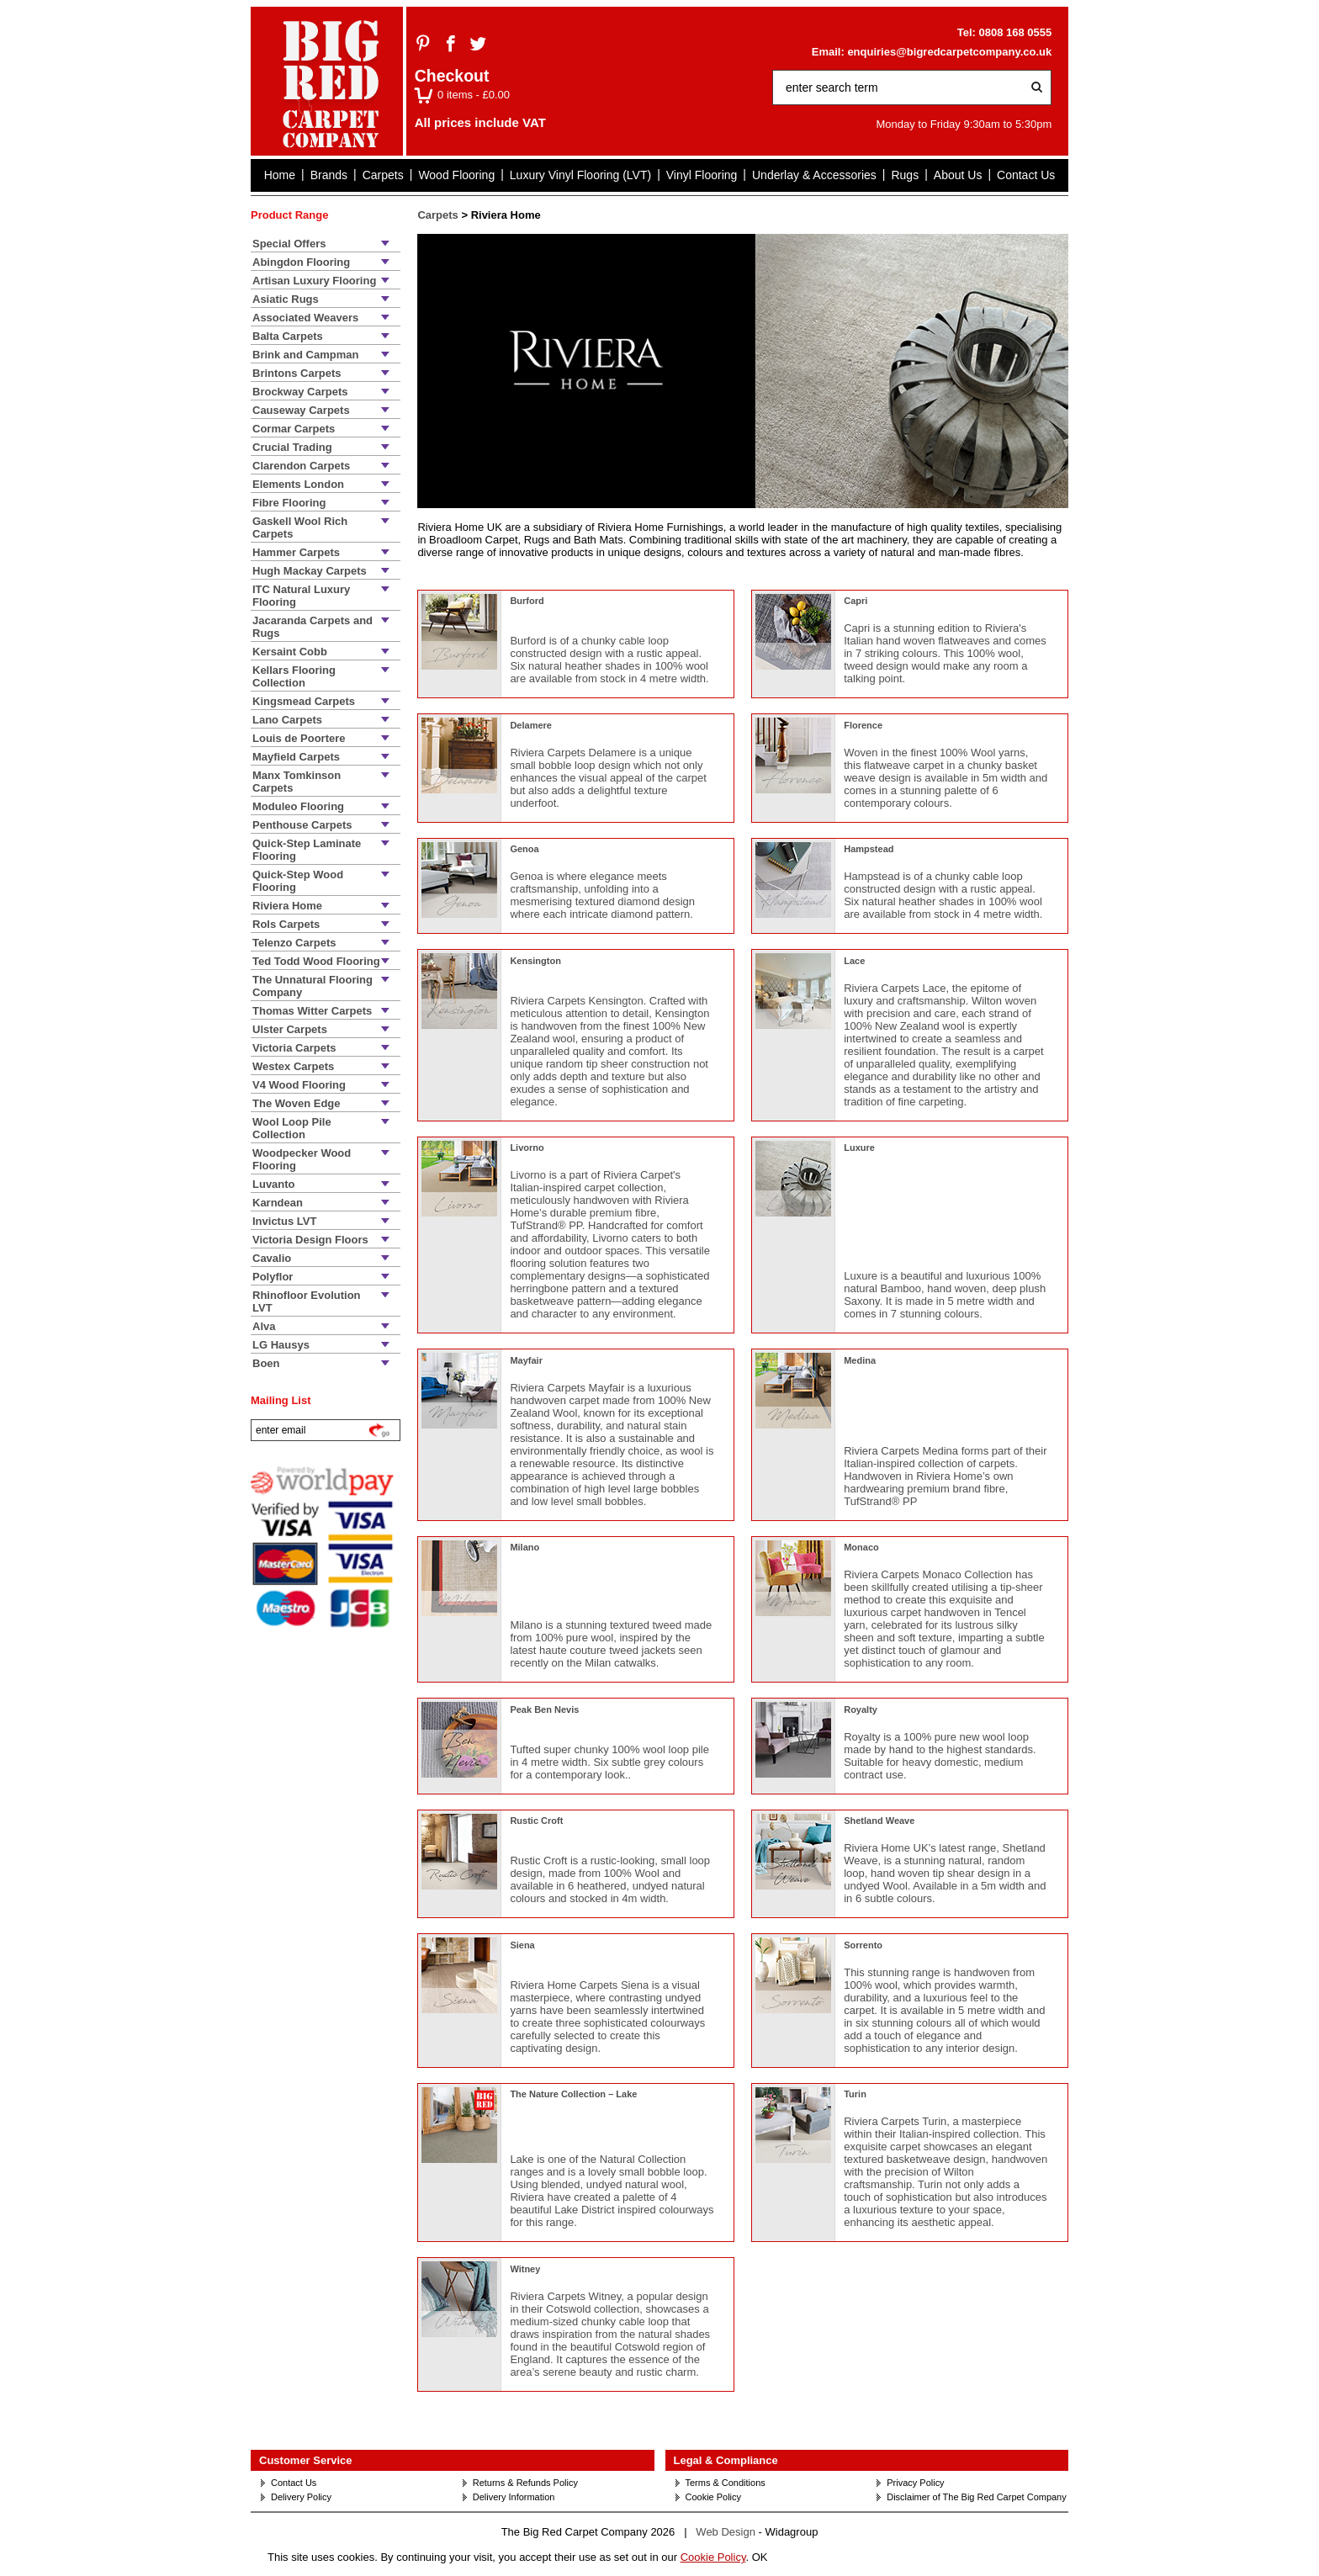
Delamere (531, 725)
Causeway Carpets (301, 410)
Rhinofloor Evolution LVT (306, 1301)
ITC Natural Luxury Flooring (301, 595)
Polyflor (272, 1276)
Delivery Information (514, 2497)
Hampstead (868, 849)
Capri (855, 601)
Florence (863, 725)
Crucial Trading (292, 447)
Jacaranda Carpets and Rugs (312, 626)
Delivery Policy (301, 2497)
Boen (266, 1363)
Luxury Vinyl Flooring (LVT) (580, 175)
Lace (854, 961)
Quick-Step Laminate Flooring (306, 849)
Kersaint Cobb (289, 651)
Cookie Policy (714, 2497)
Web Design (725, 2532)
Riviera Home (287, 905)
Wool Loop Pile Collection (291, 1128)
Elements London (298, 484)
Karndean (277, 1202)
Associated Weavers (305, 317)
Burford (526, 601)
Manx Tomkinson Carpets (296, 781)
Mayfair (526, 1360)
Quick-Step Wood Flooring (297, 880)
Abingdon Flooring (301, 262)
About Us (958, 175)
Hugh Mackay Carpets (309, 570)
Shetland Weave (879, 1820)
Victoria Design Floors (310, 1239)
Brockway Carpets (299, 391)
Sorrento (863, 1945)
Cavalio (271, 1258)
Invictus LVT (284, 1221)
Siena (522, 1945)
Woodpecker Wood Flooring (301, 1159)
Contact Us (1026, 175)
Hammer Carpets (296, 552)
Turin (855, 2094)
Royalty (860, 1709)
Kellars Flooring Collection (294, 676)
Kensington (535, 961)
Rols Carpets (286, 924)
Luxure (859, 1147)
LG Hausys (281, 1344)
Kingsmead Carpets (303, 701)
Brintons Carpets (296, 373)
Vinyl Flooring (702, 175)
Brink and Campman (305, 354)
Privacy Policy (915, 2483)
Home (279, 175)
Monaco (861, 1547)
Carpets (383, 175)
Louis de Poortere (299, 738)
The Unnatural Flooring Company (312, 986)
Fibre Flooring (289, 502)
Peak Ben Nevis (544, 1709)
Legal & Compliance (726, 2460)
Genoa (524, 849)
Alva (263, 1326)
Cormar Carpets (293, 428)
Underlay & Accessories (814, 175)
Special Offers (289, 243)
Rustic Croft (536, 1820)
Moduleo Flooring (298, 806)
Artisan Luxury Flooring (314, 280)
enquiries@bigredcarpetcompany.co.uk (949, 51)
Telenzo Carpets (294, 942)
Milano (524, 1547)
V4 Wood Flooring (299, 1085)
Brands (328, 175)
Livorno (526, 1147)
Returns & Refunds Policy (525, 2483)
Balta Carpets (287, 336)
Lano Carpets (287, 719)
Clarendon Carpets (301, 465)
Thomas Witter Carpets (312, 1010)
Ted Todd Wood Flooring (316, 961)
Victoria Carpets (294, 1048)
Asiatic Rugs (285, 299)
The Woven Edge (296, 1103)
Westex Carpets (293, 1066)
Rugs (905, 175)
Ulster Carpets (289, 1029)
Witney (525, 2269)
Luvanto (273, 1184)
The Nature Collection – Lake (573, 2094)
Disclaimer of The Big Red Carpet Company (976, 2497)
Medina (860, 1360)
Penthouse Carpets (302, 825)
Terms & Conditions (725, 2483)
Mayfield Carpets (296, 756)
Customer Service (305, 2460)
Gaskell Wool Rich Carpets (299, 527)
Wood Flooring (456, 175)
